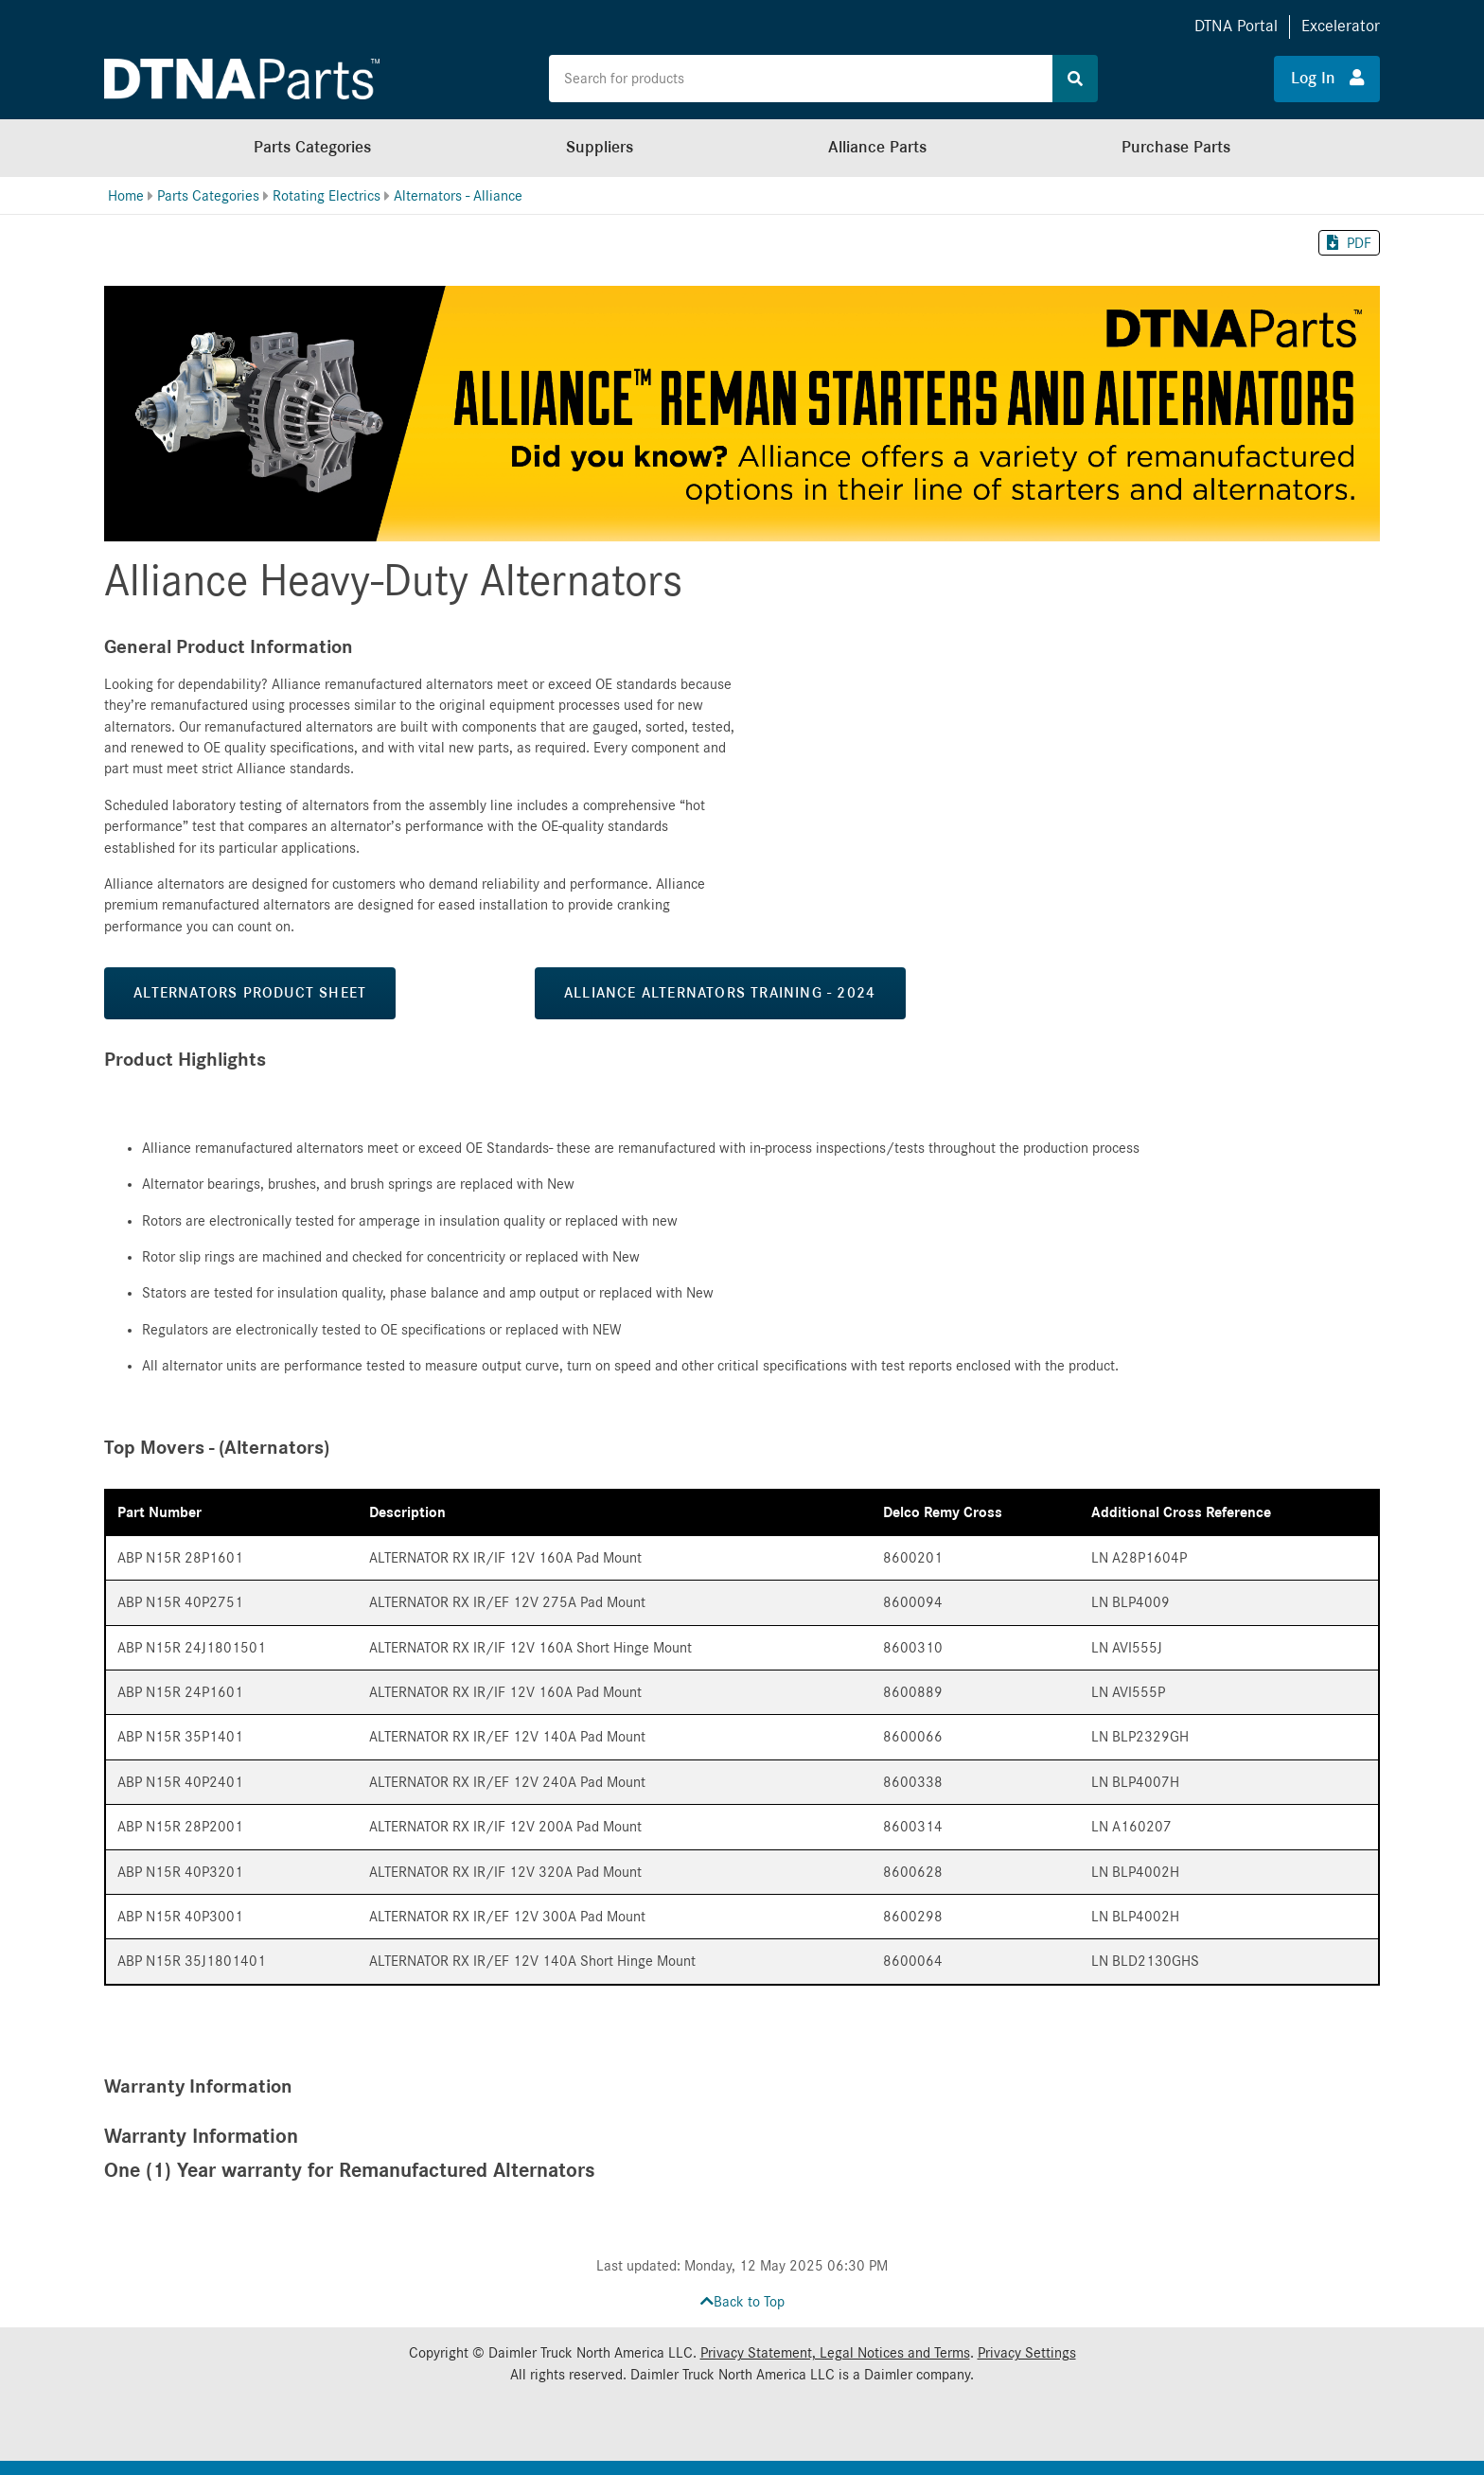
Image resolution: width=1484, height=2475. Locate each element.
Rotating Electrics (326, 195)
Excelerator (1340, 26)
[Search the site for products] (800, 78)
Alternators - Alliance (458, 195)
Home (126, 195)
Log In (1327, 77)
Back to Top (742, 2301)
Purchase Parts (1176, 147)
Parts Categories (312, 147)
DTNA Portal (1236, 26)
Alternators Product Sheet (249, 992)
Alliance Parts (877, 147)
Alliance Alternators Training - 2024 (719, 992)
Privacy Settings (1027, 2352)
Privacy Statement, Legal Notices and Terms (835, 2352)
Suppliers (599, 147)
